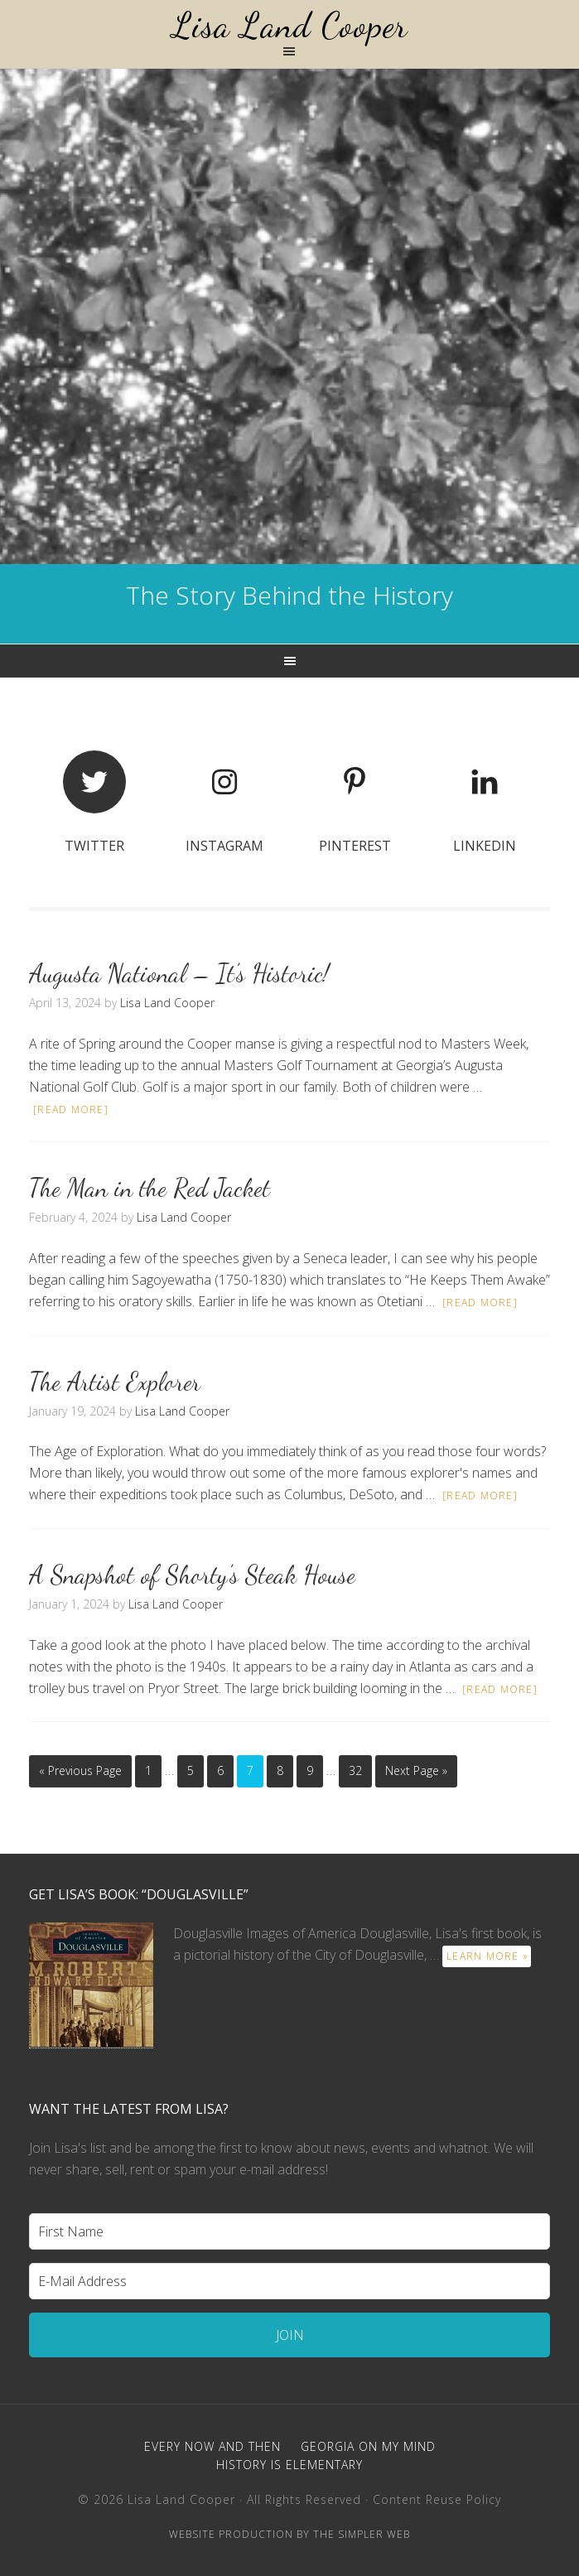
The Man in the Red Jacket (149, 1188)
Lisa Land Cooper (290, 25)
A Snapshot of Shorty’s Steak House (192, 1574)
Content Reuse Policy (437, 2499)
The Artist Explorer (114, 1382)
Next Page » (416, 1770)
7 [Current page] (250, 1770)
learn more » (487, 1956)
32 (355, 1770)
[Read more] (71, 1109)
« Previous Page (80, 1770)
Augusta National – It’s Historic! (179, 973)
